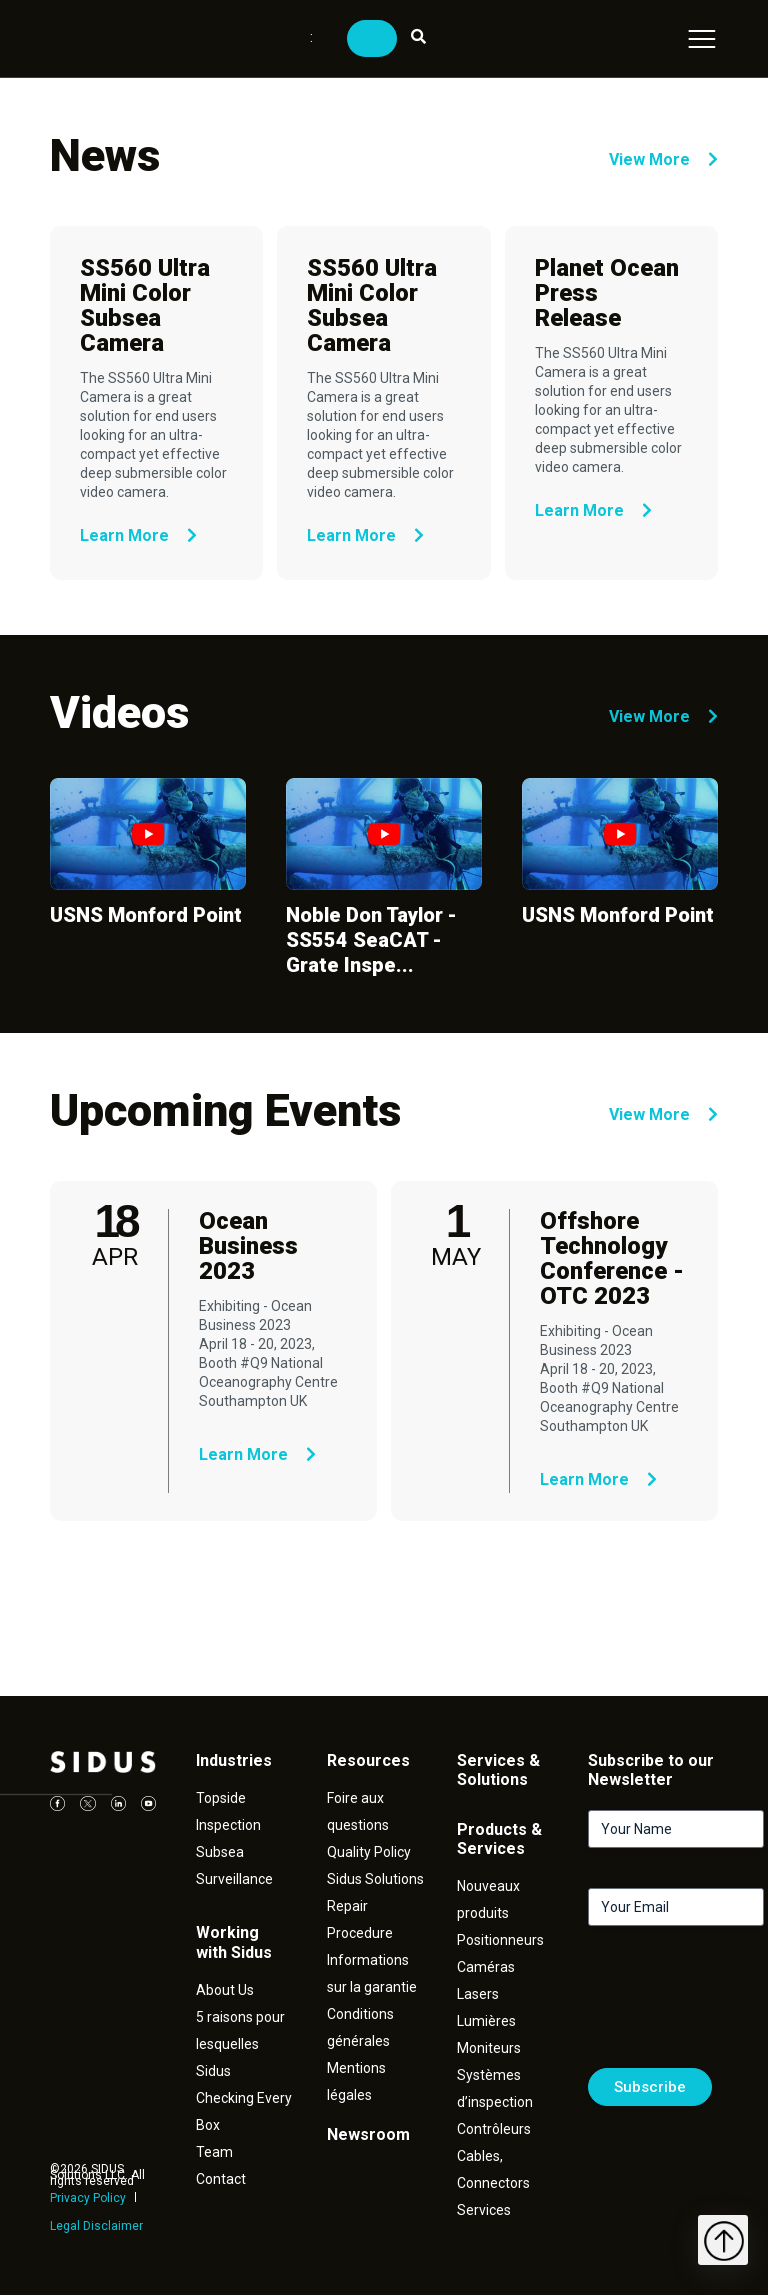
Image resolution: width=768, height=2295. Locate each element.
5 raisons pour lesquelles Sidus (240, 2044)
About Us (225, 1990)
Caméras (486, 1967)
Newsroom (368, 2134)
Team (214, 2152)
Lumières (486, 2021)
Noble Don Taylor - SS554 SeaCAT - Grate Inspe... (371, 940)
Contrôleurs (494, 2129)
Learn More (138, 535)
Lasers (478, 1994)
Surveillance (234, 1879)
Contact (221, 2179)
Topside (221, 1798)
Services (484, 2210)
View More (663, 159)
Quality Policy (369, 1852)
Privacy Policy (88, 2198)
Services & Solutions (498, 1770)
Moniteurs (489, 2048)
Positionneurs (500, 1940)
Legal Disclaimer (96, 2226)
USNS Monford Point (146, 915)
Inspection (228, 1825)
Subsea (220, 1852)
